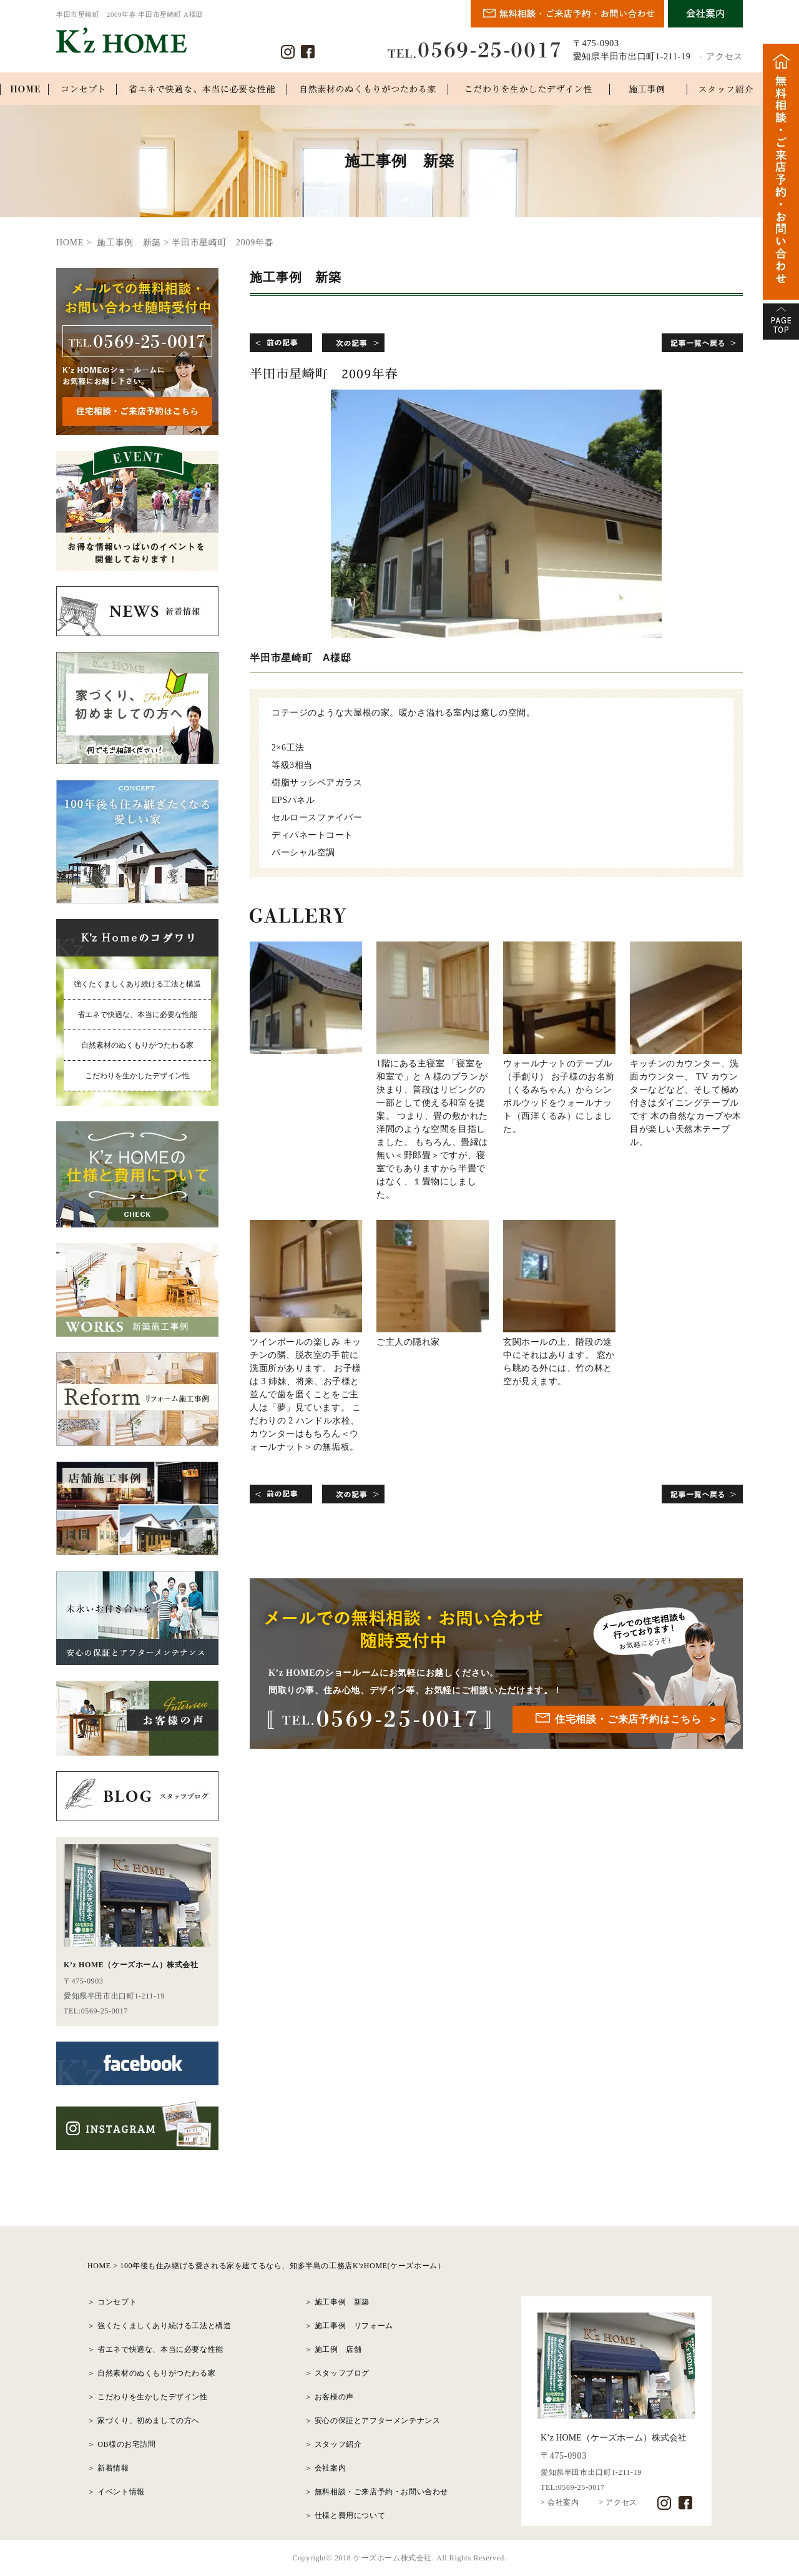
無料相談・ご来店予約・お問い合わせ (381, 2491)
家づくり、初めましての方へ (148, 2420)
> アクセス (618, 2502)
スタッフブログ (342, 2373)
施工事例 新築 (342, 2302)
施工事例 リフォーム (354, 2325)
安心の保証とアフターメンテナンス (378, 2420)
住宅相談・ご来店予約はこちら (628, 1719)
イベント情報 (121, 2491)
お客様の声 (334, 2396)
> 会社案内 (560, 2502)
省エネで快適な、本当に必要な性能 (137, 1014)
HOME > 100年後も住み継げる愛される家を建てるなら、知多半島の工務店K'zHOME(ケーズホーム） (266, 2265)
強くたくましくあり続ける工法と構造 (137, 984)
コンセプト (117, 2302)
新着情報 (113, 2468)
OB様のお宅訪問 (126, 2444)
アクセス (724, 56)
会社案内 (330, 2468)
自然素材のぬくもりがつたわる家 (137, 1045)
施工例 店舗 (338, 2349)
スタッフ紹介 (338, 2444)
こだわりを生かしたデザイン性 (137, 1075)
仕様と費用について (350, 2515)
